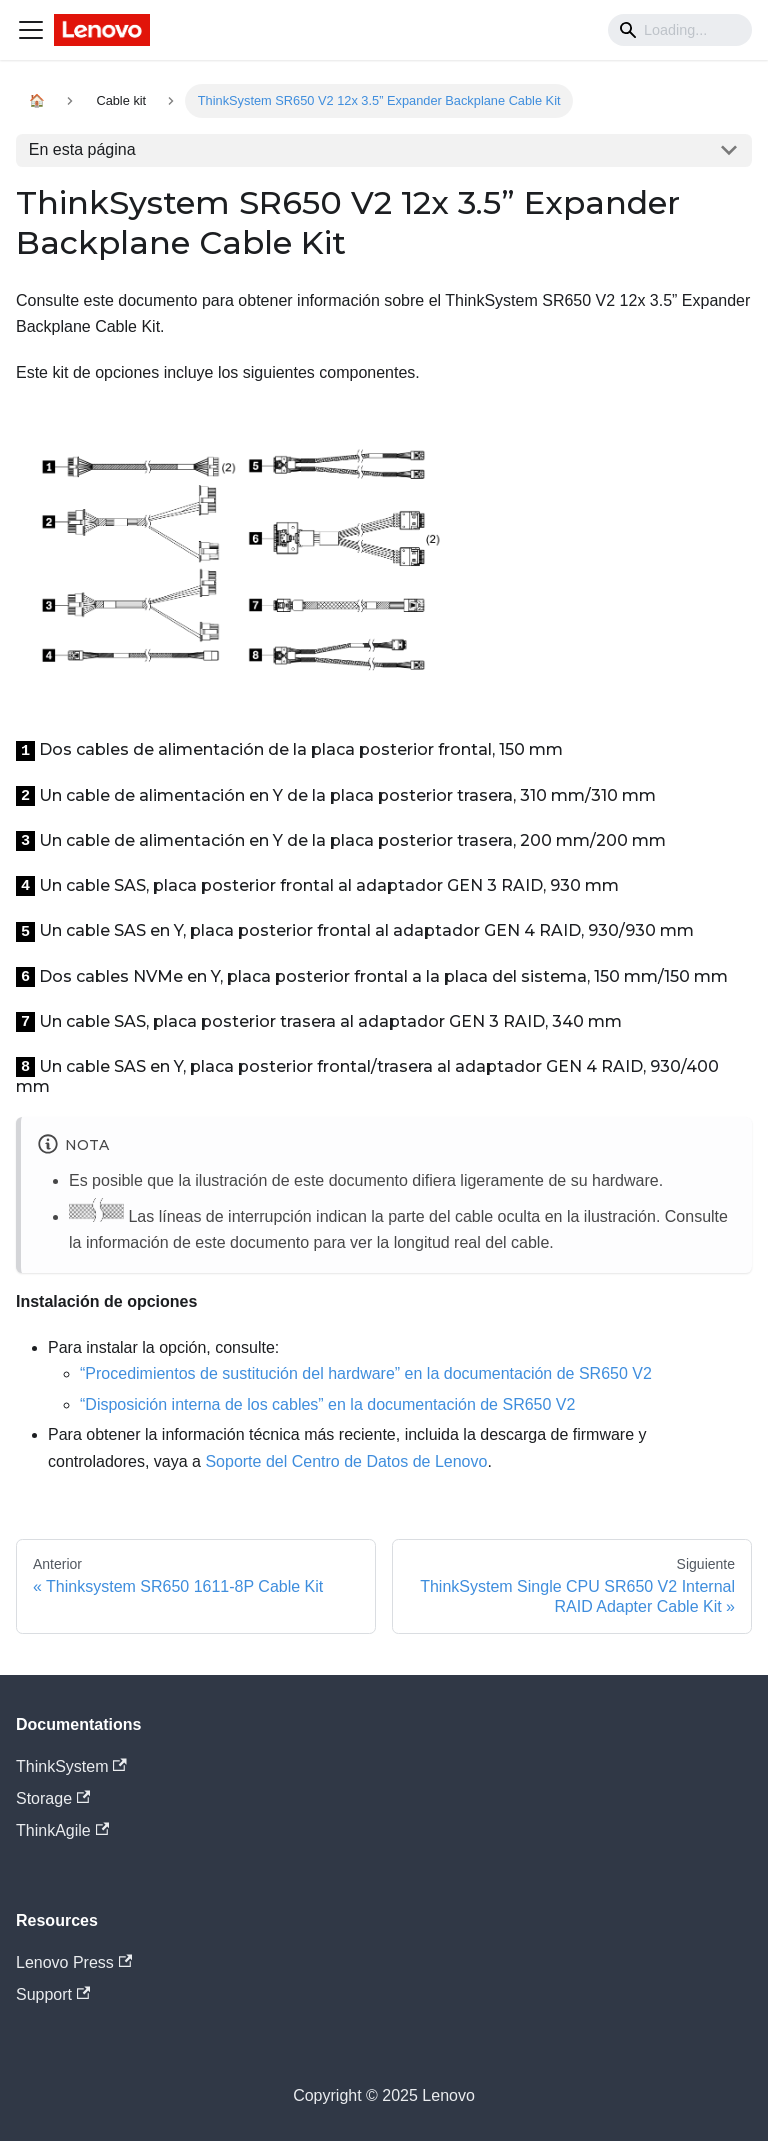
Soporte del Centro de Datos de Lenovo (346, 1461)
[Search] (680, 30)
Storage (53, 1798)
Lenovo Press (74, 1962)
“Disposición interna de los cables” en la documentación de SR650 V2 (327, 1404)
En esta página (82, 149)
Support (53, 1994)
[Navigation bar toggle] (31, 30)
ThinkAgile (62, 1830)
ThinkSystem (71, 1766)
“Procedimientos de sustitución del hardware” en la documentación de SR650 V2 (366, 1373)
